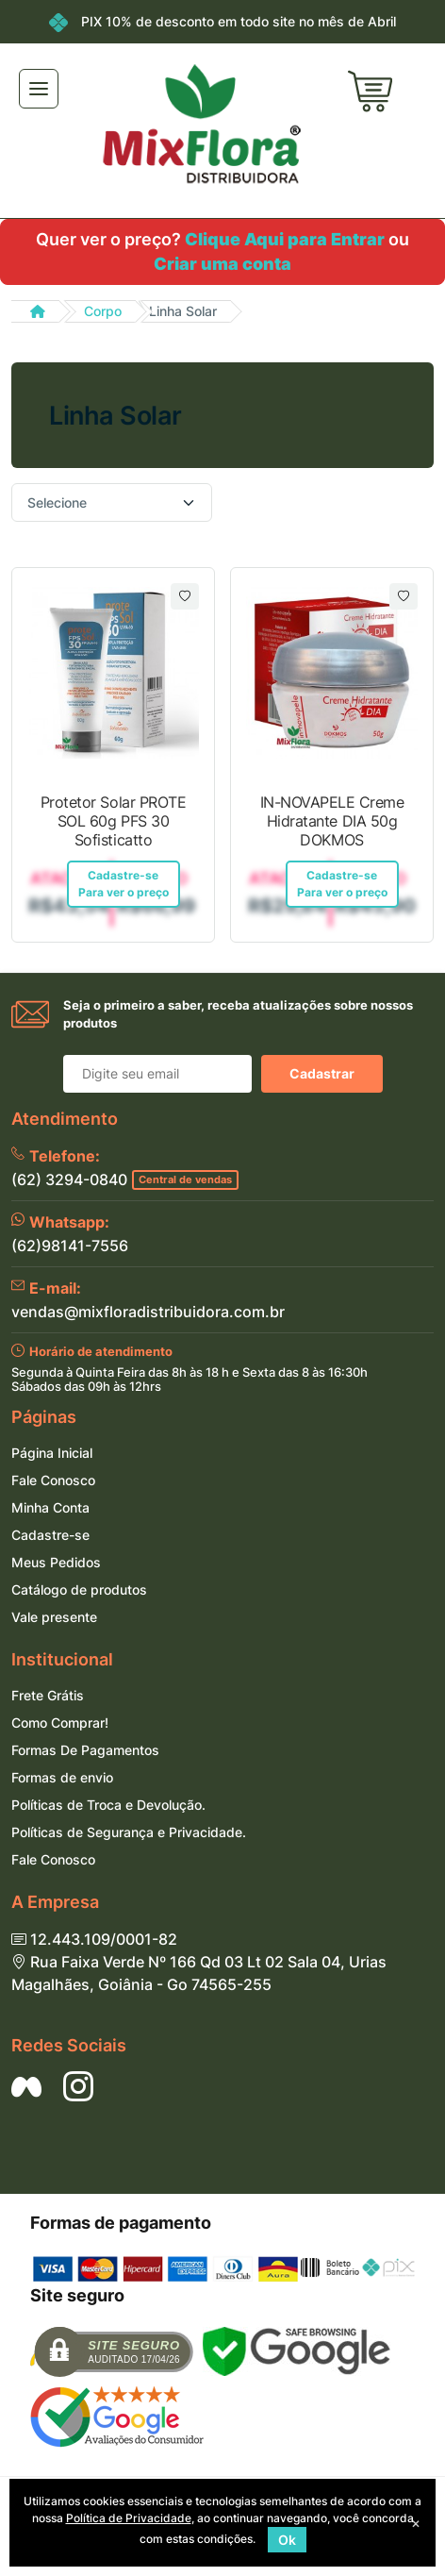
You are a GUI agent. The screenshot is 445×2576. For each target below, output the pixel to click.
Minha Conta (50, 1507)
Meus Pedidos (56, 1562)
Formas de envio (62, 1777)
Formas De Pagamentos (85, 1750)
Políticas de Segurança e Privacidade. (128, 1832)
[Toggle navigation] (38, 89)
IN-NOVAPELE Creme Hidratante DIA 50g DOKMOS (332, 821)
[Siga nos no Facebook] (26, 2086)
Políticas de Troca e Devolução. (108, 1805)
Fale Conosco (53, 1480)
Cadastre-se (50, 1535)
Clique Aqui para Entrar (285, 239)
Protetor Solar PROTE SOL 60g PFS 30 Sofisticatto (113, 821)
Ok (287, 2540)
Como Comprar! (59, 1723)
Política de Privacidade (128, 2518)
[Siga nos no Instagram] (78, 2086)
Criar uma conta (222, 264)
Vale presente (54, 1617)
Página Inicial (51, 1453)
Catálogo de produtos (79, 1589)
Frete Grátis (47, 1695)
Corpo (103, 311)
